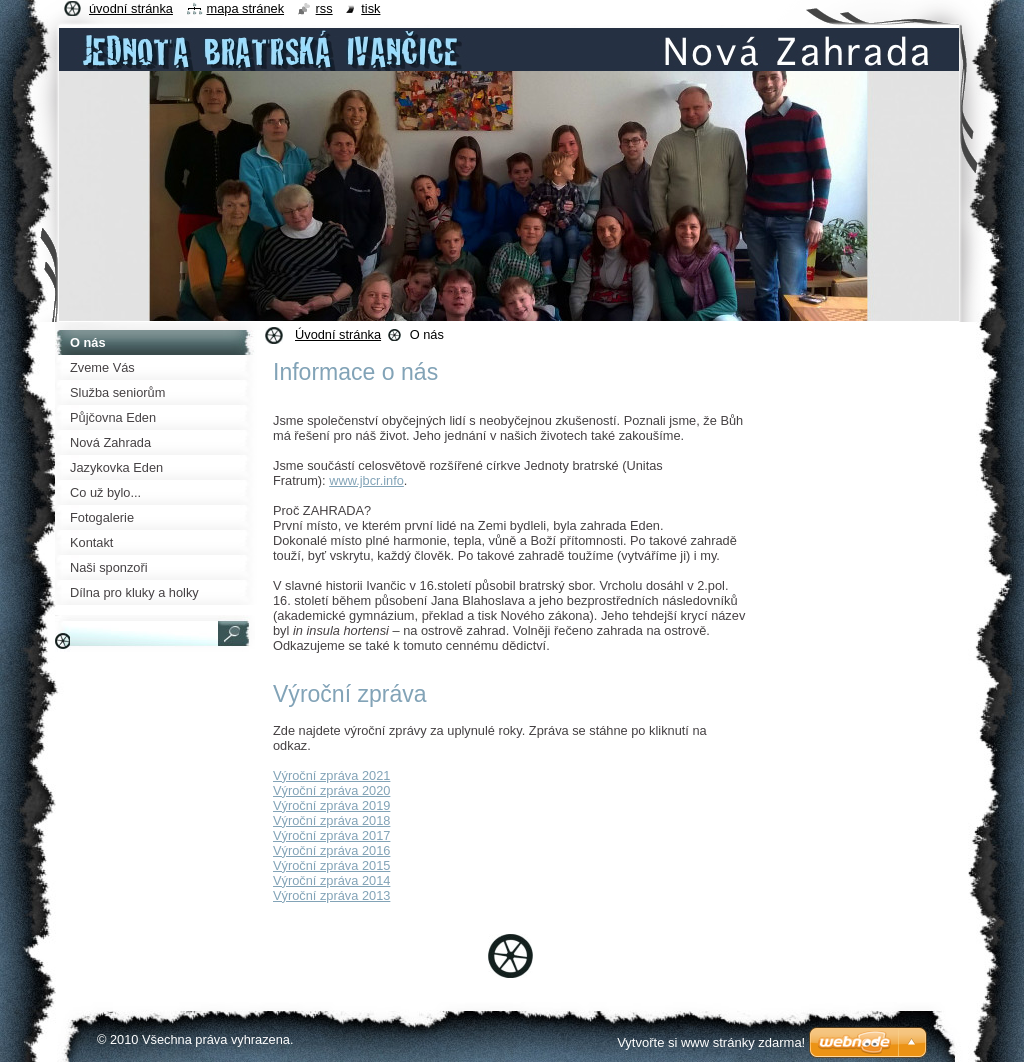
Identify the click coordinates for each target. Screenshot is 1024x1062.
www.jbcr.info (366, 480)
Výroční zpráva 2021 (331, 775)
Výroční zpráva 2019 (331, 805)
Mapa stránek (246, 8)
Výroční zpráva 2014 (331, 880)
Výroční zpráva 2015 (331, 865)
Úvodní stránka (338, 334)
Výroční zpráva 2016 (331, 850)
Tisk (370, 8)
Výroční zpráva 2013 (331, 895)
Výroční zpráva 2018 (331, 820)
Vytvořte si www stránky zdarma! (711, 1042)
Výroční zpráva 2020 (331, 790)
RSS (324, 8)
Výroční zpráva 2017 (331, 835)
